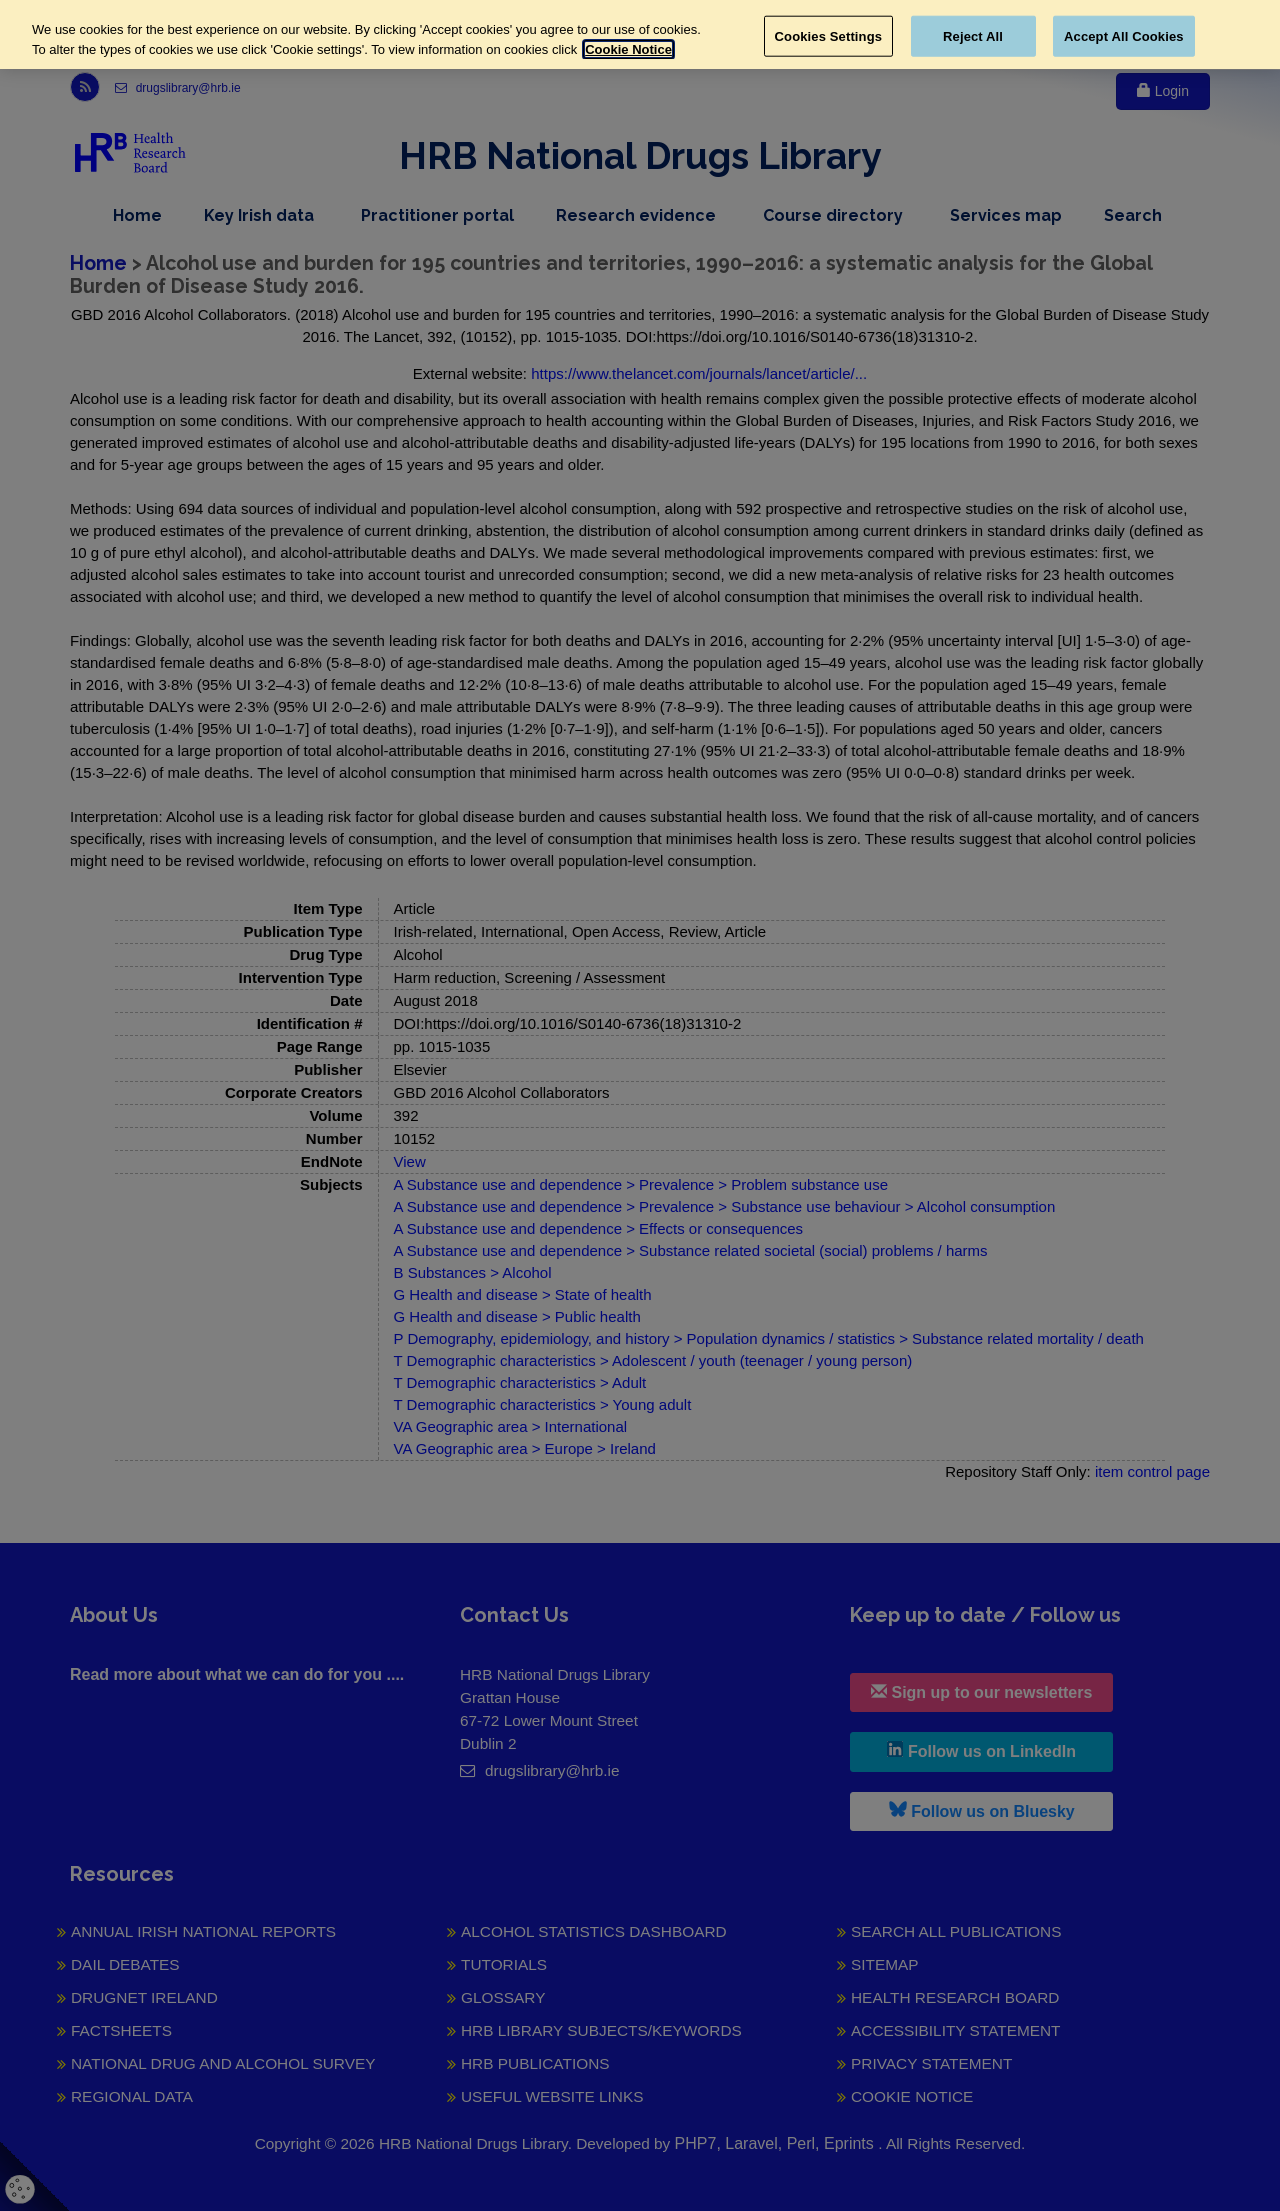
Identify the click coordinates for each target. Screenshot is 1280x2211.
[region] (640, 34)
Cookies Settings (829, 35)
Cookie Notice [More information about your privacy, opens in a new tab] (628, 49)
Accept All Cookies (1124, 35)
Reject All (973, 35)
